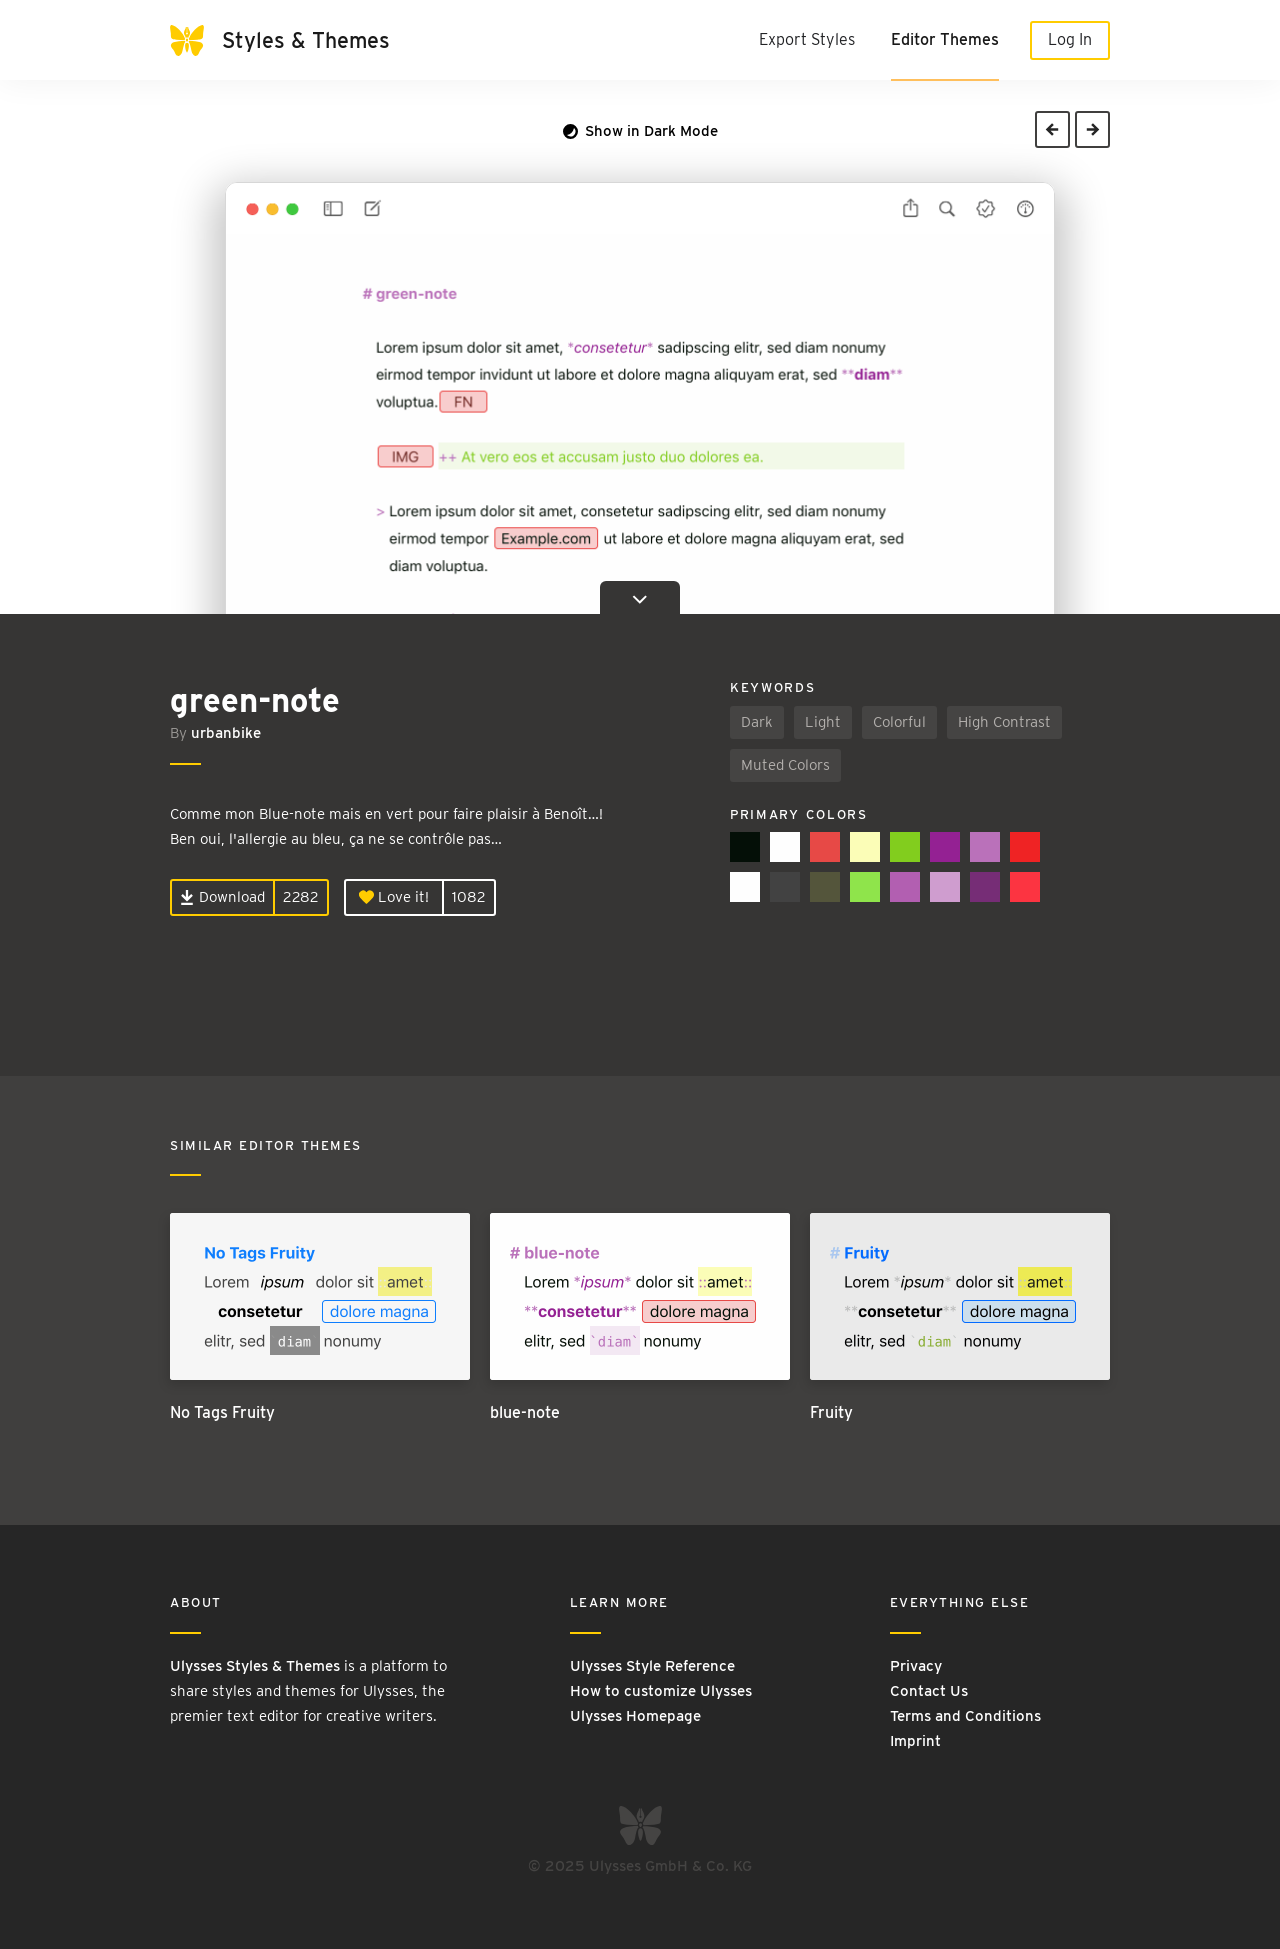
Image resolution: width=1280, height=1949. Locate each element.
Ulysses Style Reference (652, 1666)
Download (222, 897)
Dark (757, 722)
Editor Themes (945, 39)
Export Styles (807, 39)
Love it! (394, 897)
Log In (1070, 39)
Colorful (899, 722)
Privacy (916, 1666)
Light (823, 722)
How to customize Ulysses (661, 1691)
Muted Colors (785, 765)
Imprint (915, 1741)
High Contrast (1004, 722)
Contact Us (929, 1691)
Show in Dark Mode (640, 131)
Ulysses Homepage (635, 1716)
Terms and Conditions (965, 1716)
